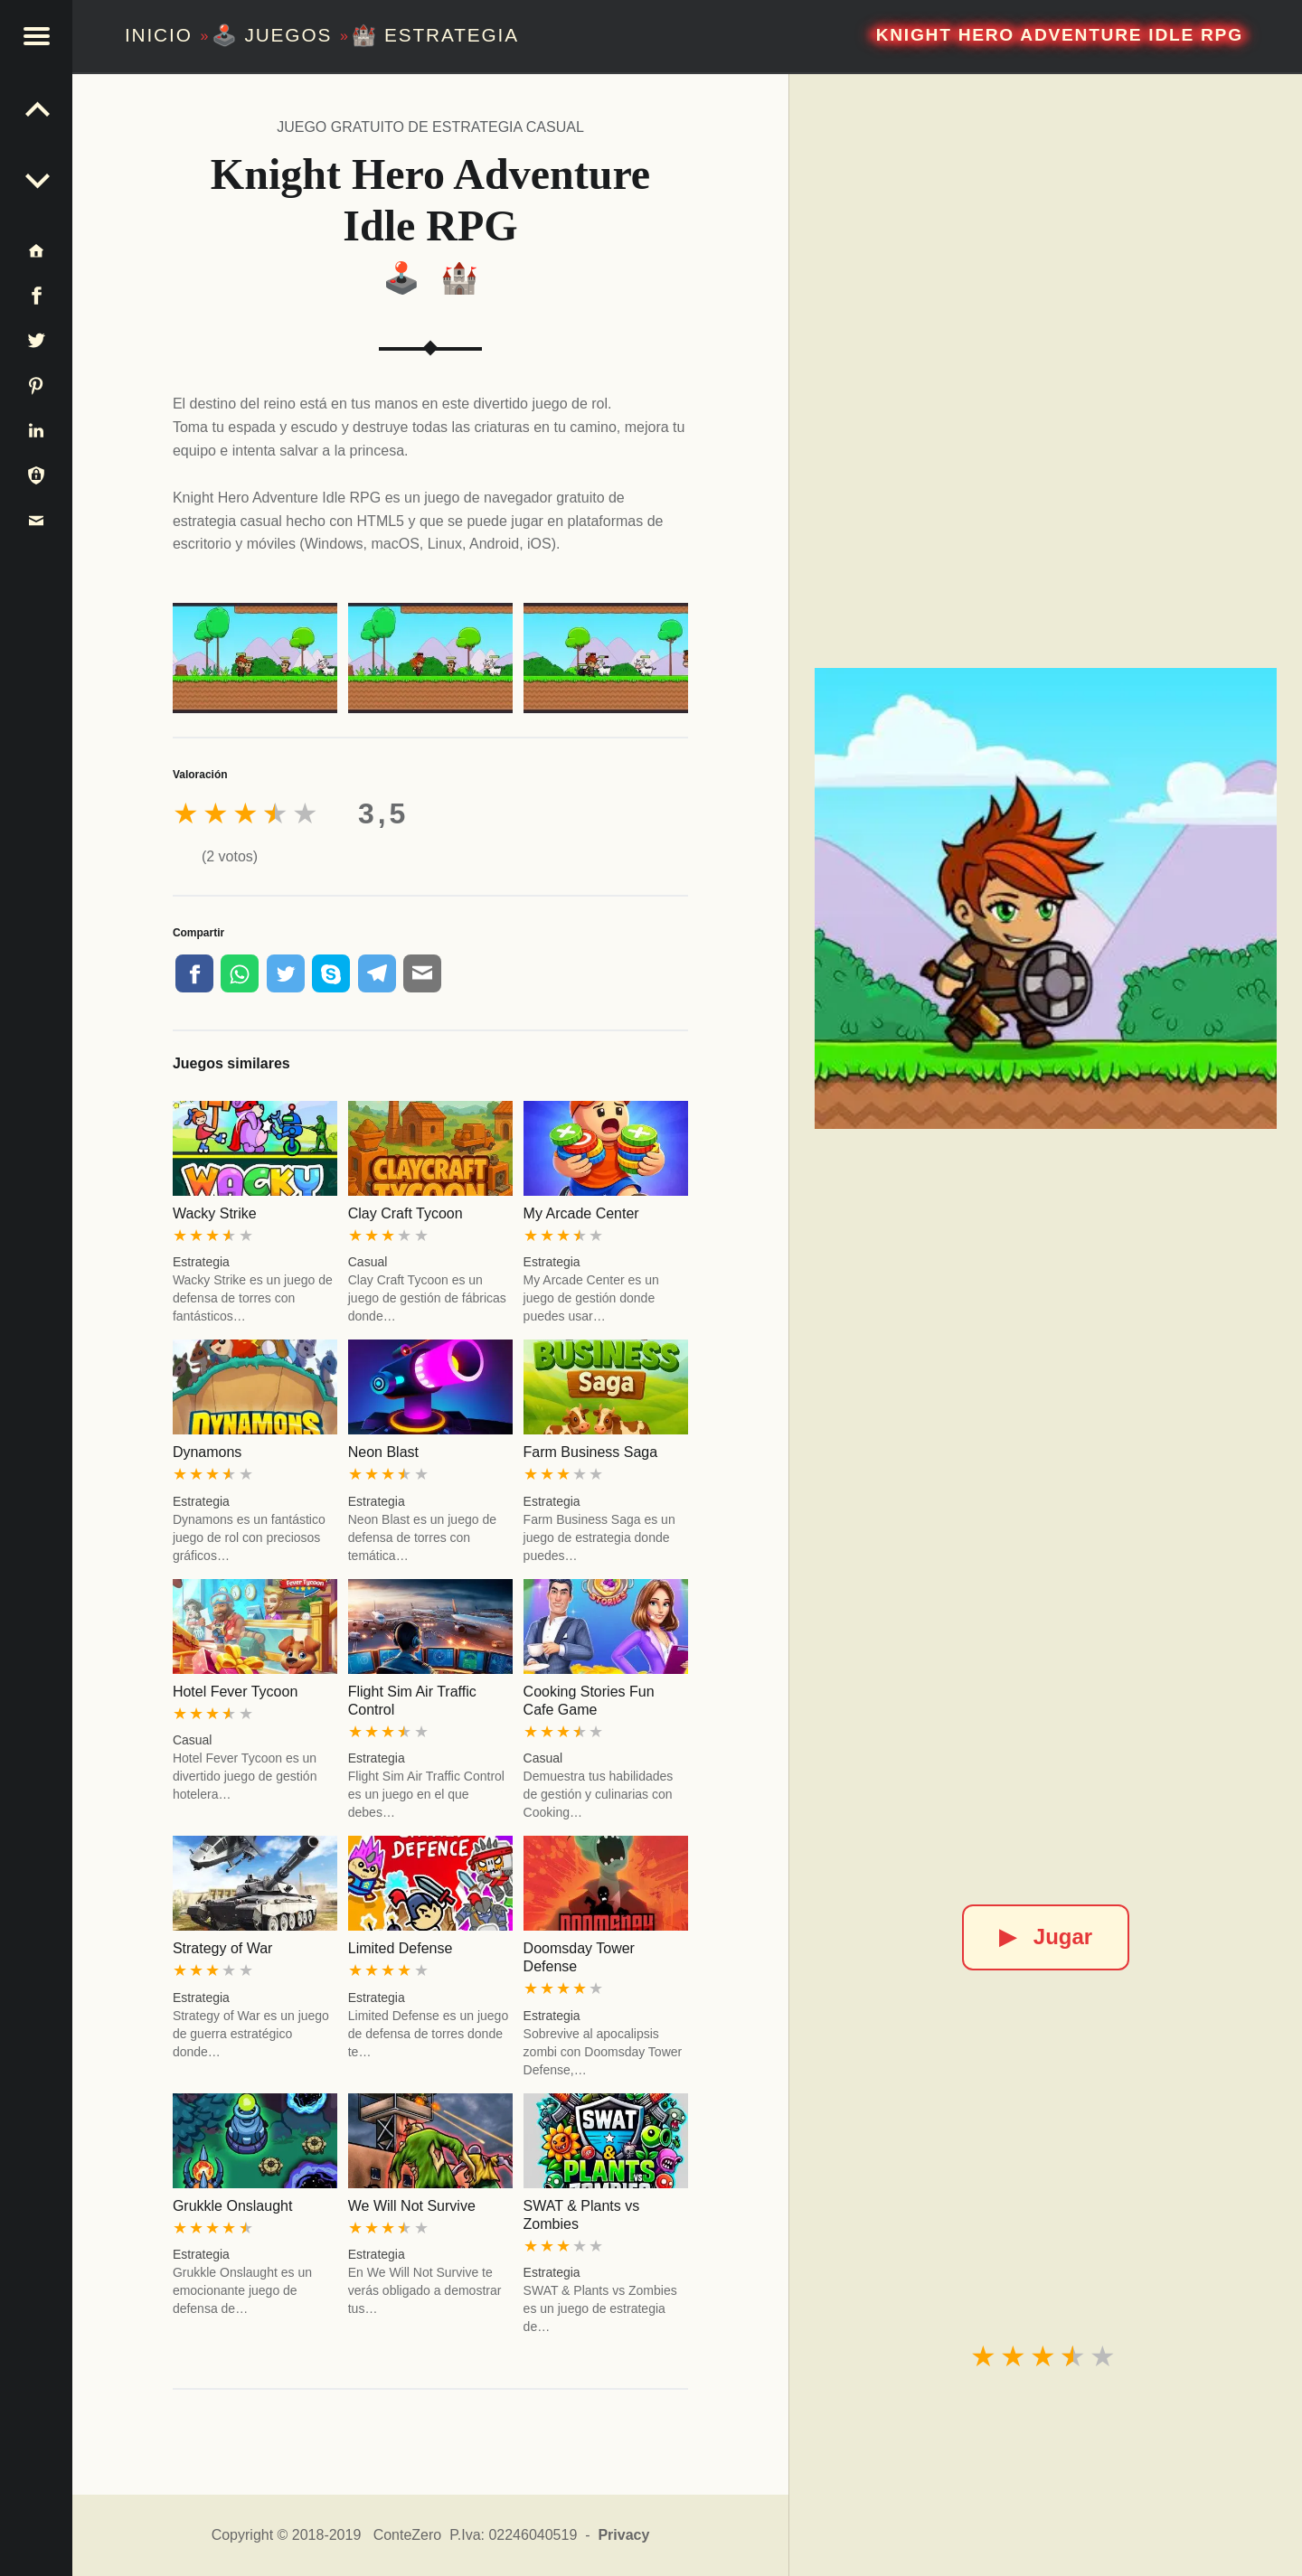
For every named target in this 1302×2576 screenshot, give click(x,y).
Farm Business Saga (591, 1452)
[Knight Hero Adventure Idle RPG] (1045, 898)
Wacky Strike (215, 1213)
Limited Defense (400, 1948)
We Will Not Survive (412, 2206)
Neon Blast (383, 1452)
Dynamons (207, 1452)
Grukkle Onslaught (233, 2206)
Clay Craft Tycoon (405, 1213)
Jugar (1045, 1936)
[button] (36, 36)
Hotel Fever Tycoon (235, 1691)
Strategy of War (223, 1948)
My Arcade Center (581, 1213)
